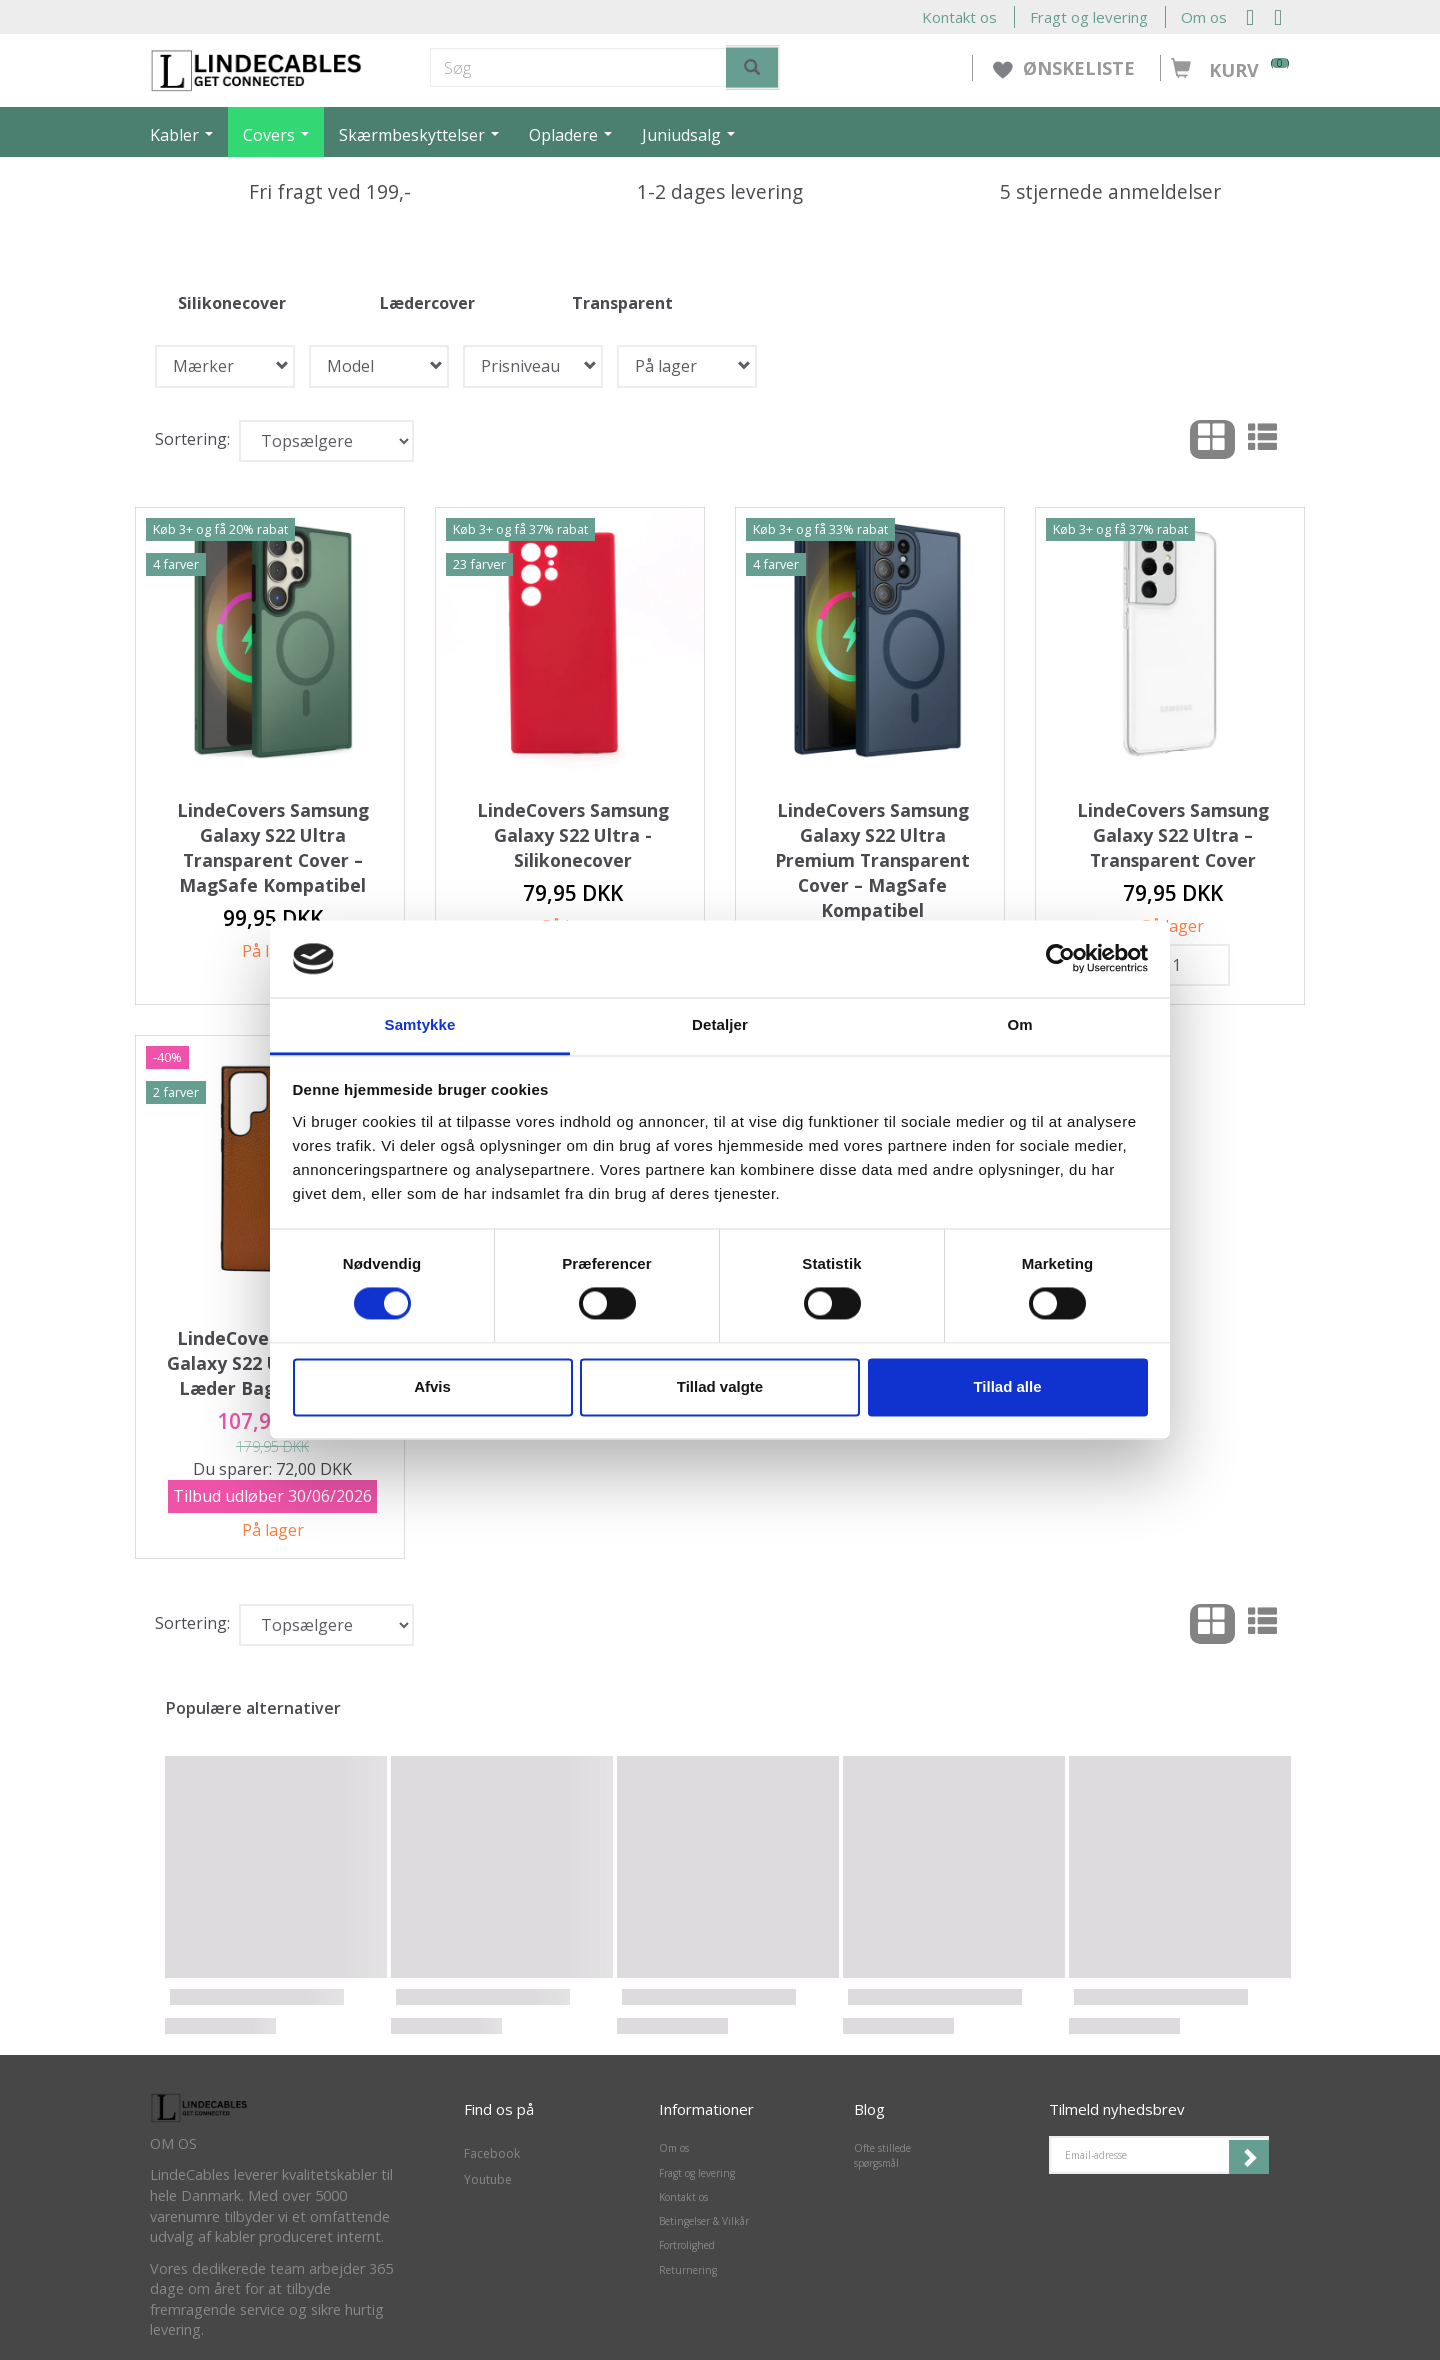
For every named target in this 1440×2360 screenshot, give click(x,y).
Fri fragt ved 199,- (330, 191)
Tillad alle (1007, 1386)
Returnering (688, 2270)
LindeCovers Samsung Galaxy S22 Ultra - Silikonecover (573, 835)
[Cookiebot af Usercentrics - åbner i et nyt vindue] (1060, 959)
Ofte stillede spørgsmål (882, 2155)
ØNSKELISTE (1066, 68)
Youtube (488, 2179)
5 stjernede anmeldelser (1110, 191)
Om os (1204, 17)
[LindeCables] (257, 68)
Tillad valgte (720, 1386)
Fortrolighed (687, 2245)
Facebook (492, 2153)
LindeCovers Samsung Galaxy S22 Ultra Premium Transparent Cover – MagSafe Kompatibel (872, 860)
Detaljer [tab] (720, 1024)
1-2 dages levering (720, 191)
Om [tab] (1019, 1024)
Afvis (432, 1386)
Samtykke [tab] (420, 1024)
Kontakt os (959, 17)
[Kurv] (1225, 59)
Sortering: (192, 439)
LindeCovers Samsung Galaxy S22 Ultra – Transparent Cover (1173, 835)
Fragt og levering (1089, 17)
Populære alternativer (253, 1708)
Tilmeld (1249, 2157)
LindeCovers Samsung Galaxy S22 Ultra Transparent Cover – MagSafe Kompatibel (273, 847)
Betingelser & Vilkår (704, 2221)
